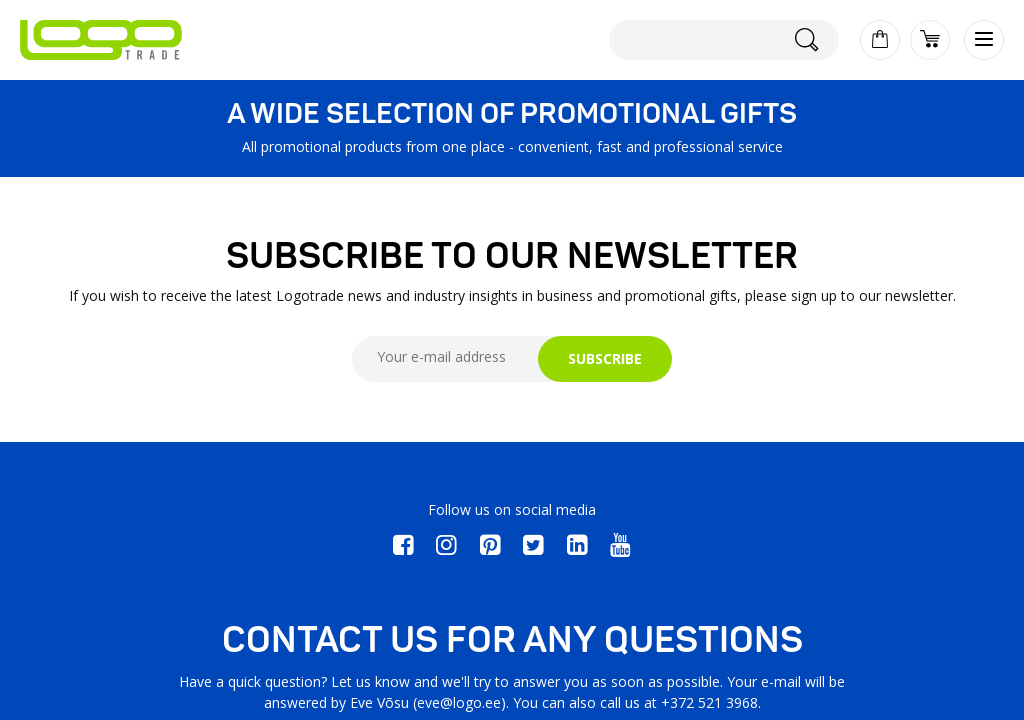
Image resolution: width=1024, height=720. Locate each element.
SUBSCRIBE (605, 358)
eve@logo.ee (459, 702)
